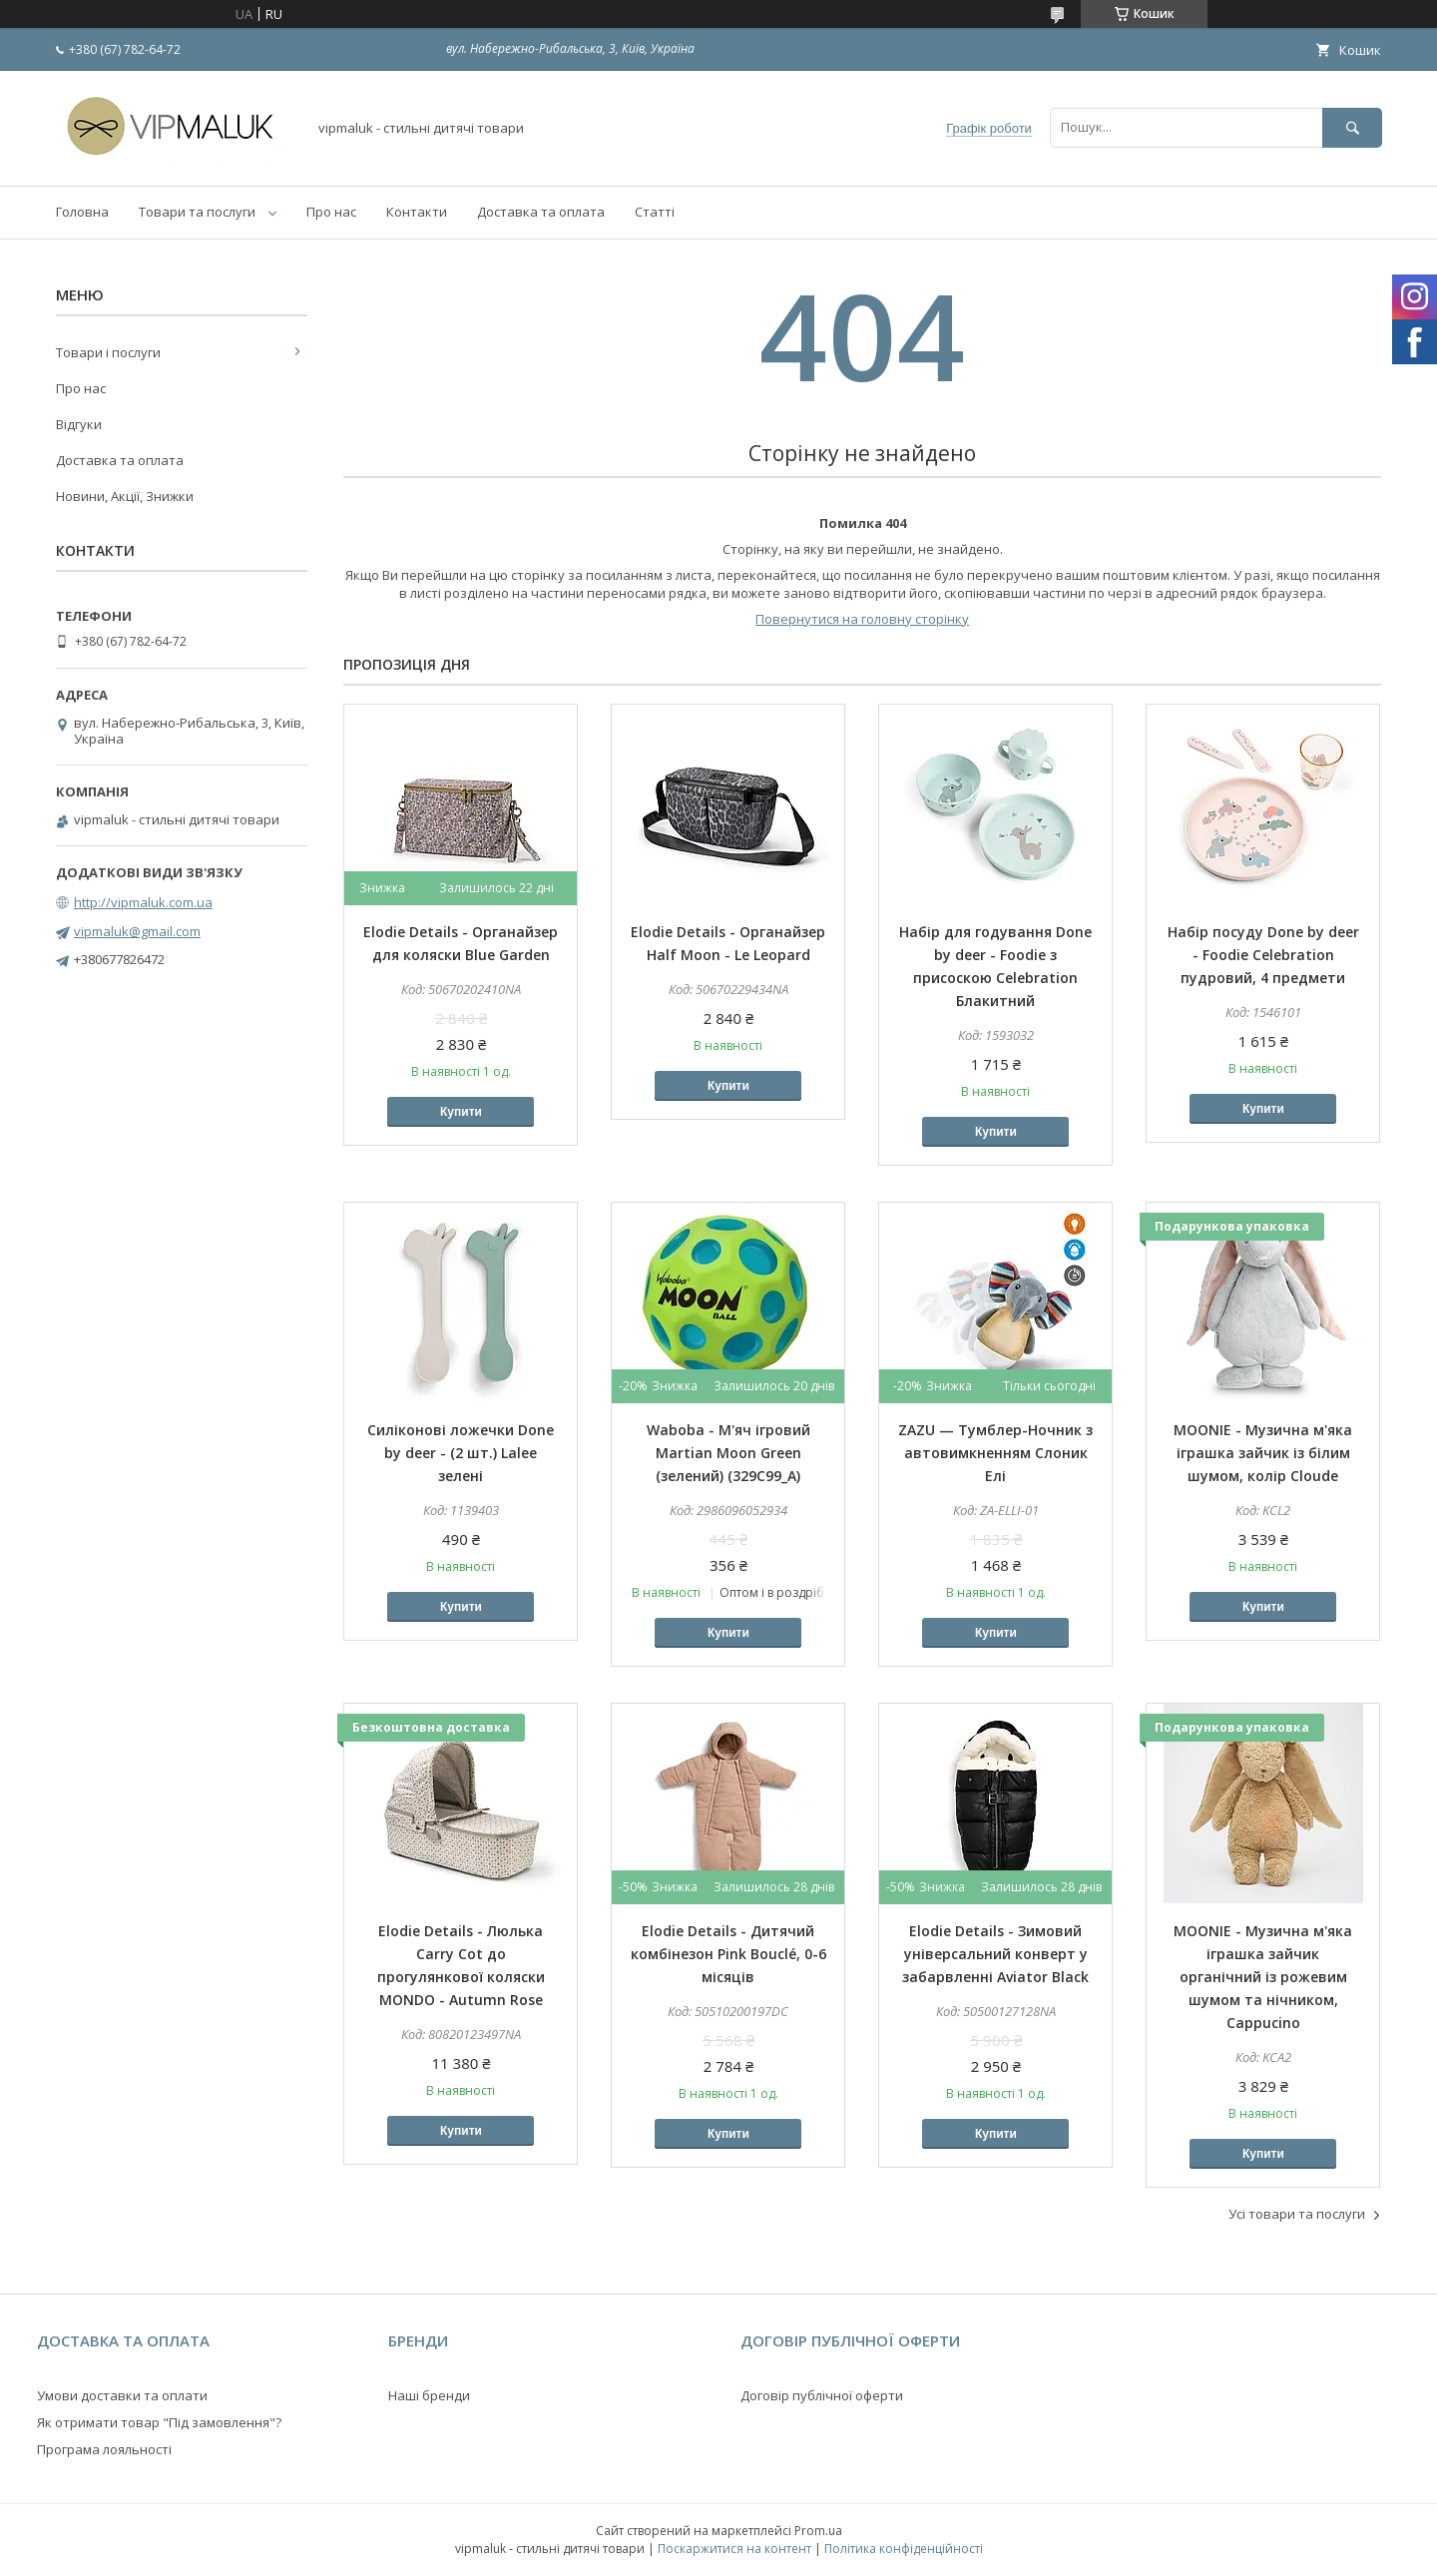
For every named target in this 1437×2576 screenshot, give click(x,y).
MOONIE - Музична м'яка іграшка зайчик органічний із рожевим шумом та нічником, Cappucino (1263, 1976)
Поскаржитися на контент (734, 2548)
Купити (461, 1112)
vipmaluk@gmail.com (137, 931)
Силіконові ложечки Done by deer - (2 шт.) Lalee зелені (460, 1452)
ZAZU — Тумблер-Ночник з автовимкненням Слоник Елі (995, 1452)
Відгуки (79, 424)
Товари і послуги (108, 352)
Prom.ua (818, 2530)
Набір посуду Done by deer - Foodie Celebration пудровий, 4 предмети (1263, 954)
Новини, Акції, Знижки (125, 496)
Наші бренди (429, 2395)
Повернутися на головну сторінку (862, 619)
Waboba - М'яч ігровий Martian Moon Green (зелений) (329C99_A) (728, 1452)
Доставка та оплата (541, 212)
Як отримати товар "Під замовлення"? (159, 2422)
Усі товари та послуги (1296, 2214)
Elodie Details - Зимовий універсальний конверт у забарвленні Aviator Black (995, 1953)
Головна (82, 212)
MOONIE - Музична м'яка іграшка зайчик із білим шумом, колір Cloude (1263, 1452)
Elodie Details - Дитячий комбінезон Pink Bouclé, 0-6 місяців (728, 1953)
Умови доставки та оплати (122, 2395)
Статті (655, 212)
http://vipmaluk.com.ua (143, 902)
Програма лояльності (104, 2449)
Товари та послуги (197, 212)
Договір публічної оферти (821, 2395)
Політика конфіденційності (903, 2548)
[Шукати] (1352, 127)
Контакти (416, 212)
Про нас (331, 212)
